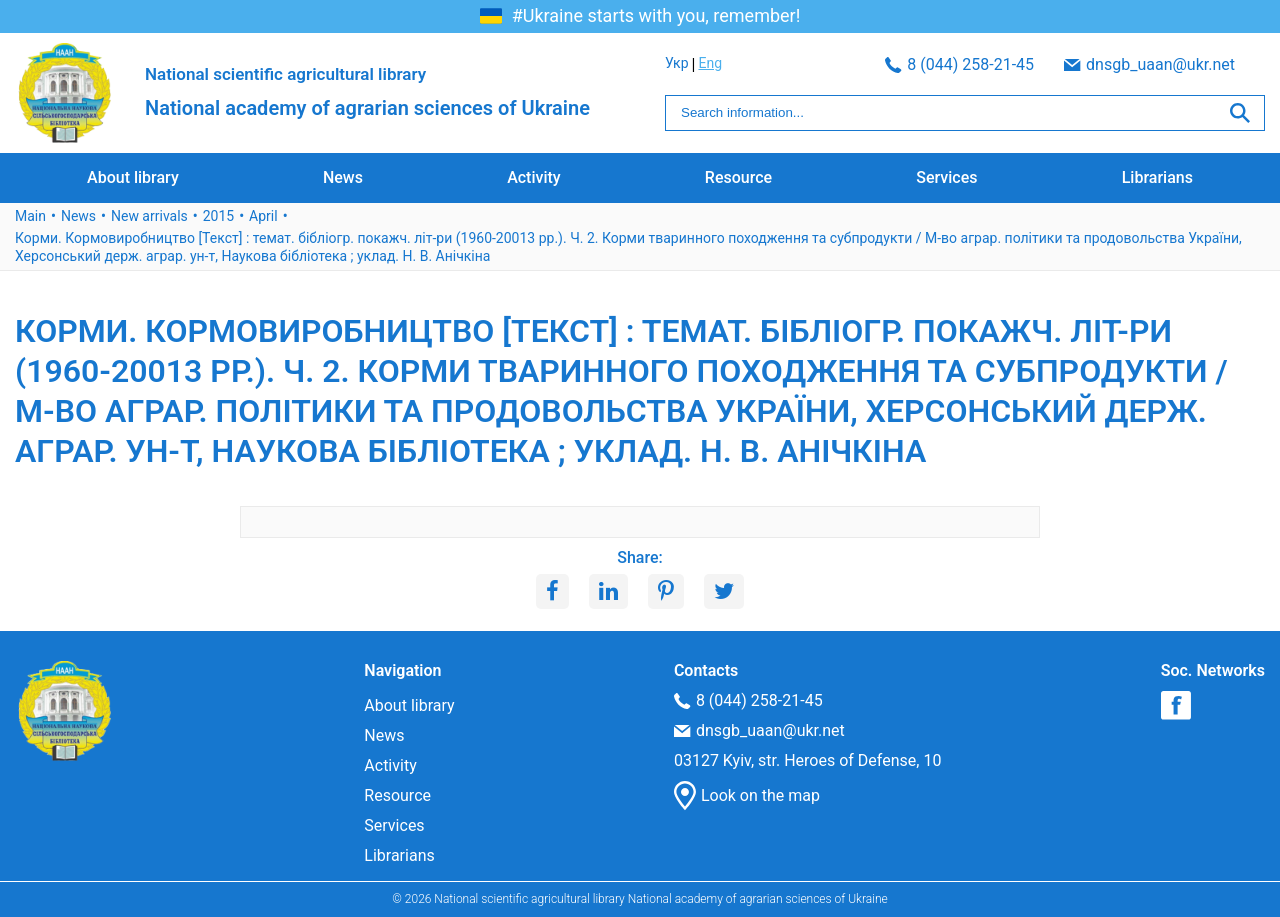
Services (946, 177)
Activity (534, 177)
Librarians (1157, 177)
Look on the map (747, 796)
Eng (1253, 63)
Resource (738, 177)
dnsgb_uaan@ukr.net (929, 64)
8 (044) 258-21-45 (739, 64)
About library (133, 177)
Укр (1220, 63)
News (343, 177)
